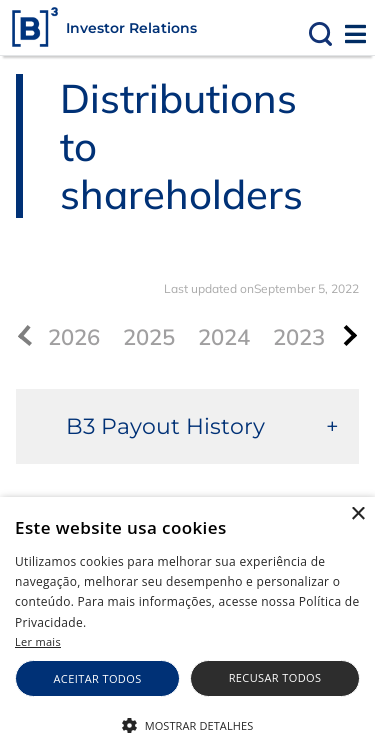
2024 (224, 337)
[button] (187, 724)
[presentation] (346, 335)
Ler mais (38, 641)
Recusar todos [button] (275, 677)
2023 (299, 337)
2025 (149, 337)
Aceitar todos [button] (98, 678)
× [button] (357, 514)
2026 (74, 337)
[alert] (187, 626)
